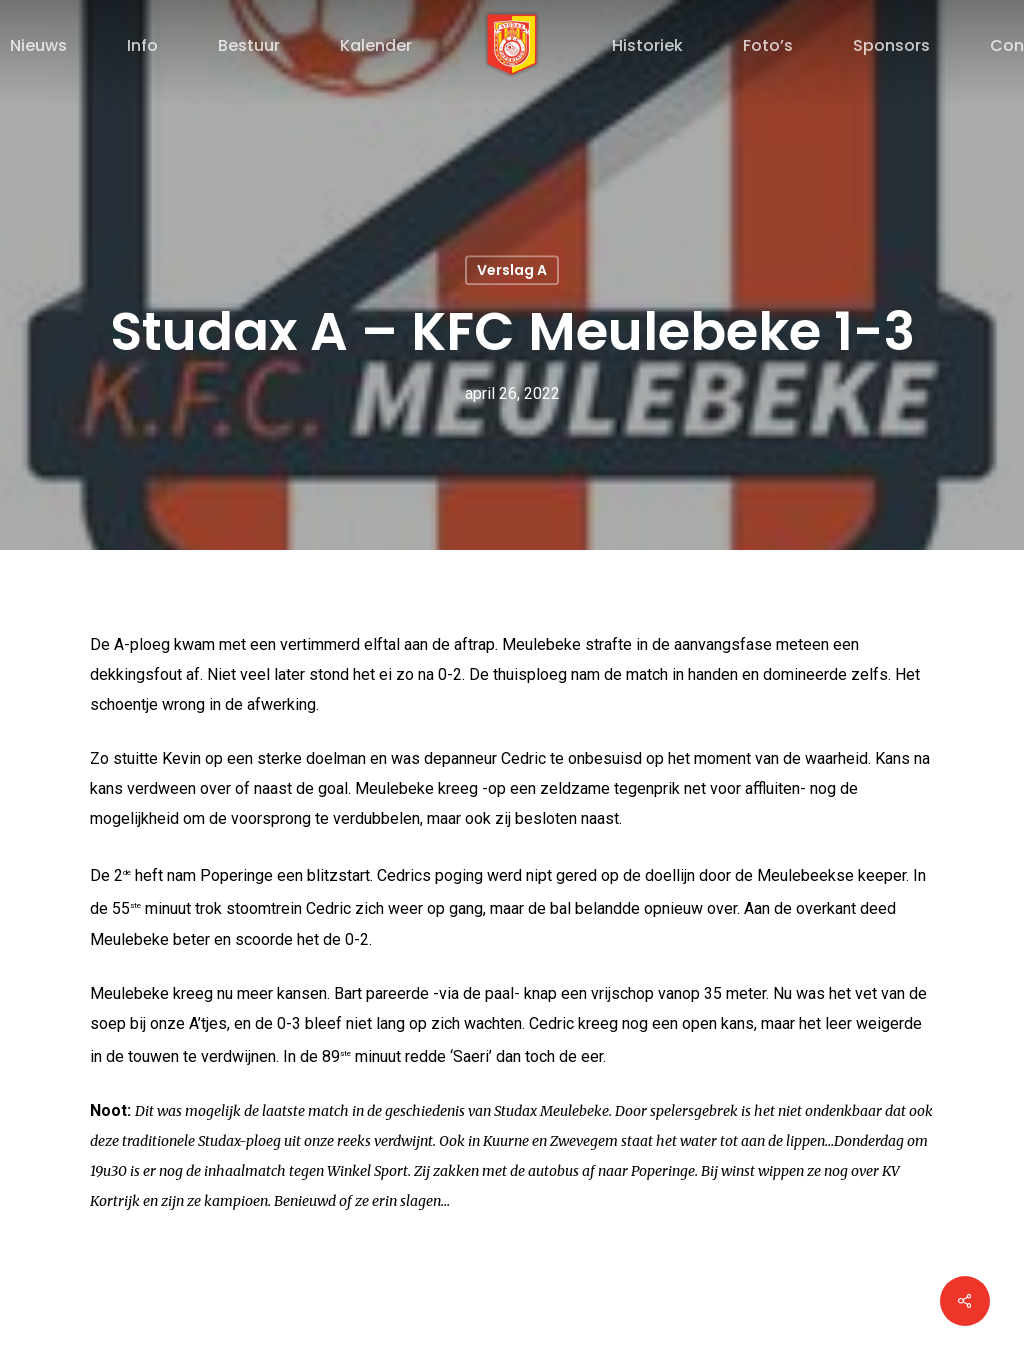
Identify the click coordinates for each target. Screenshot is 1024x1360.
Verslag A (512, 270)
